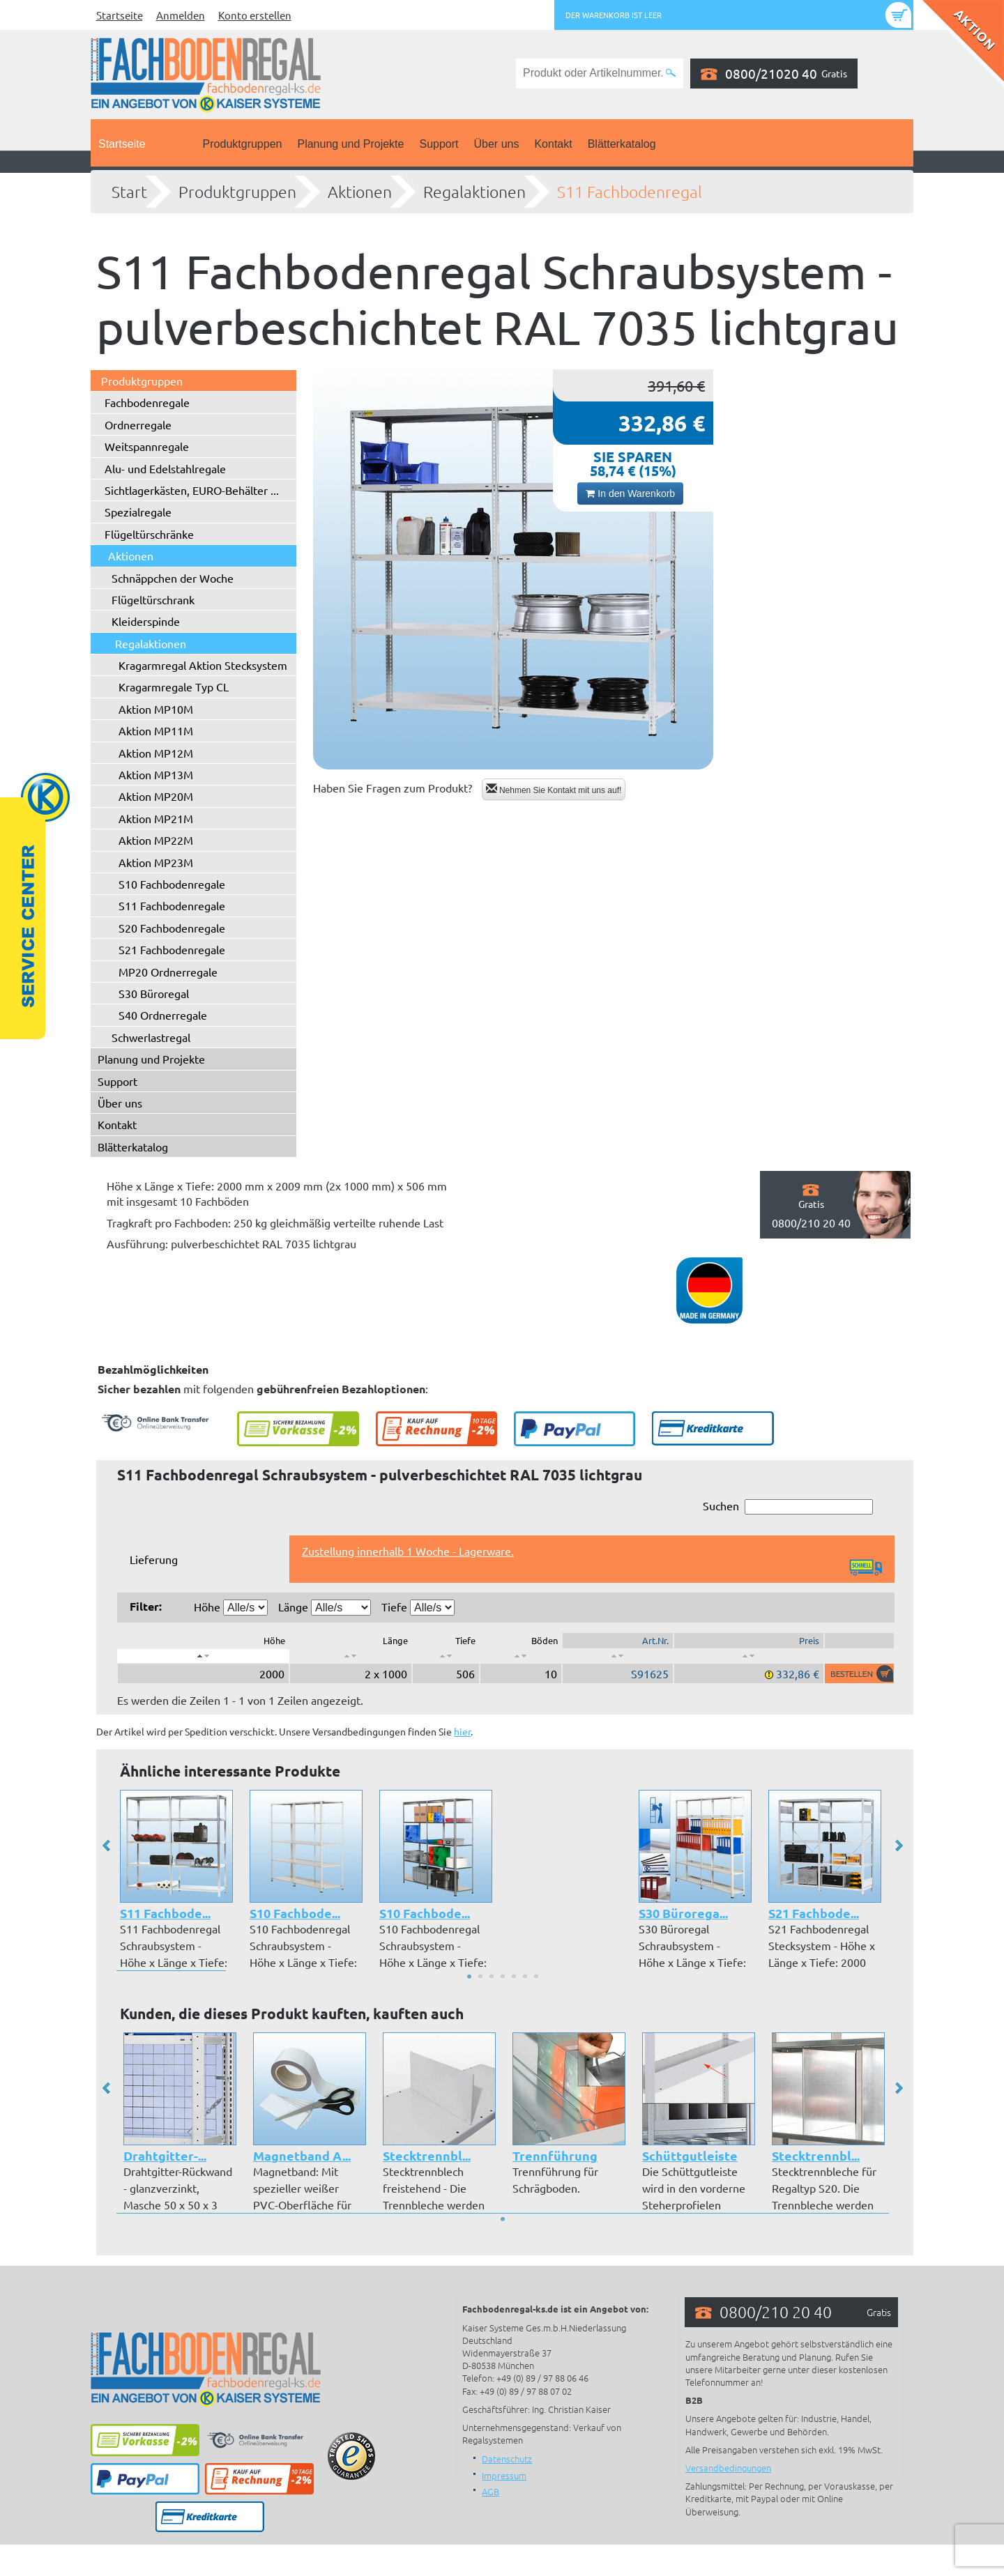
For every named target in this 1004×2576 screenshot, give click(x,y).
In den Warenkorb (630, 493)
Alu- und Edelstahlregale (165, 468)
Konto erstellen (254, 15)
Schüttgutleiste (689, 2155)
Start (129, 191)
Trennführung (554, 2155)
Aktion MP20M (156, 796)
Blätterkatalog (622, 144)
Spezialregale (138, 512)
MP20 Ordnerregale (168, 972)
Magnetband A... (301, 2155)
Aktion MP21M (156, 818)
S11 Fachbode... (165, 1913)
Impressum (504, 2475)
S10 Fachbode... (295, 1913)
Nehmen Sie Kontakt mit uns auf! (554, 789)
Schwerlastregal (151, 1037)
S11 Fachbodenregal (629, 191)
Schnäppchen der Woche (173, 578)
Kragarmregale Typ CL (174, 686)
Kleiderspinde (146, 621)
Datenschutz (507, 2458)
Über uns (496, 144)
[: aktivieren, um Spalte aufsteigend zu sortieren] (350, 1656)
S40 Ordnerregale (163, 1015)
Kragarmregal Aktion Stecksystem (203, 665)
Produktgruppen (242, 144)
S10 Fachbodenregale (172, 884)
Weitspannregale (147, 446)
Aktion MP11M (156, 730)
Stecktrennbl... (426, 2155)
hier (462, 1731)
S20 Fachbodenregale (172, 928)
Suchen (788, 1506)
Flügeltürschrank (153, 599)
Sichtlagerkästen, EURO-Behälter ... (192, 490)
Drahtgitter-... (164, 2155)
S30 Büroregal (154, 993)
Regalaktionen (474, 191)
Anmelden (180, 15)
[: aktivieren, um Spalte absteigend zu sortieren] (203, 1656)
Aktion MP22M (156, 840)
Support (438, 144)
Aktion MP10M (156, 709)
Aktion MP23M (156, 862)
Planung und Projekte (350, 144)
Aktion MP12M (156, 753)
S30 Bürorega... (683, 1913)
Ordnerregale (138, 424)
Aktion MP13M (156, 774)
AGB (490, 2491)
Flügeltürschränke (149, 534)
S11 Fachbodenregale (172, 905)
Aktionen (360, 191)
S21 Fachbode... (813, 1913)
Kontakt (553, 144)
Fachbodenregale (147, 402)
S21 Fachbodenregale (172, 949)
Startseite (119, 15)
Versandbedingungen (728, 2467)
